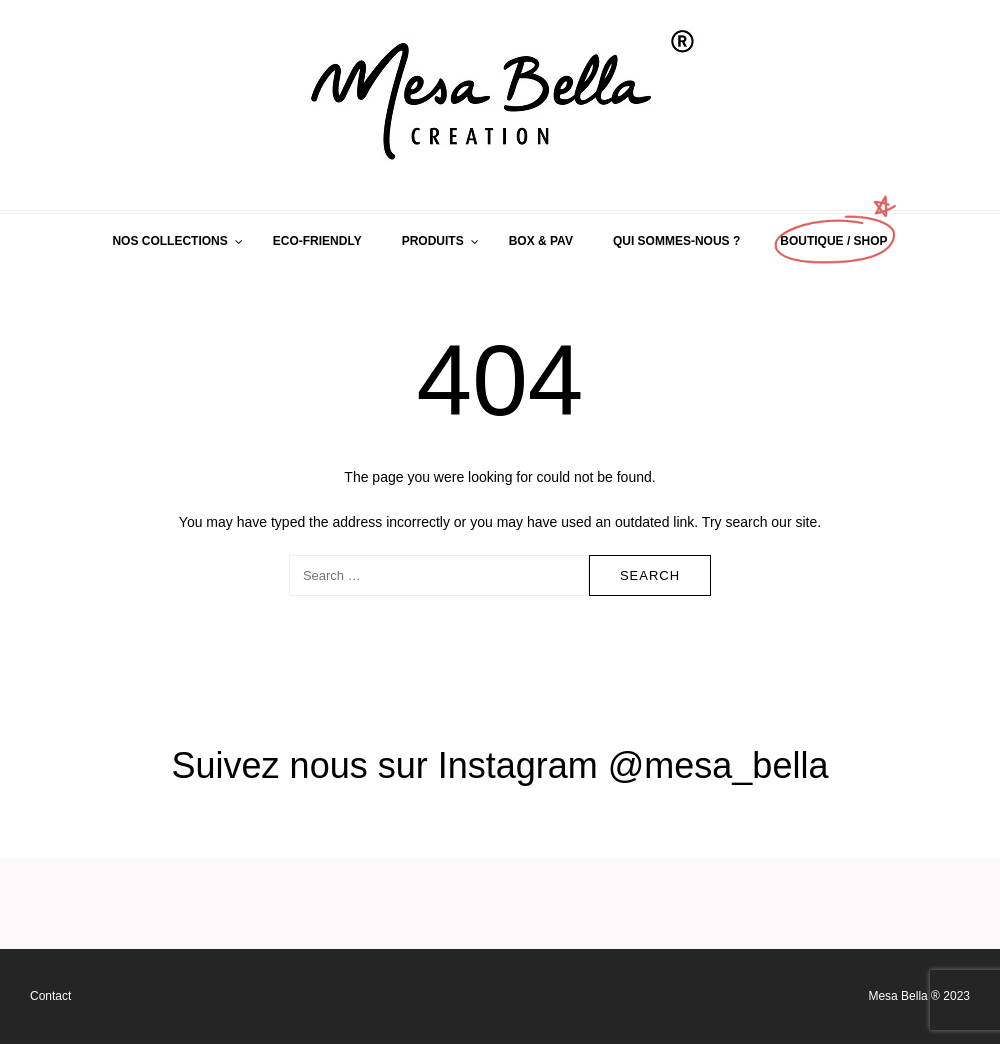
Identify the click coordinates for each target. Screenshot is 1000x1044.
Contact (50, 996)
